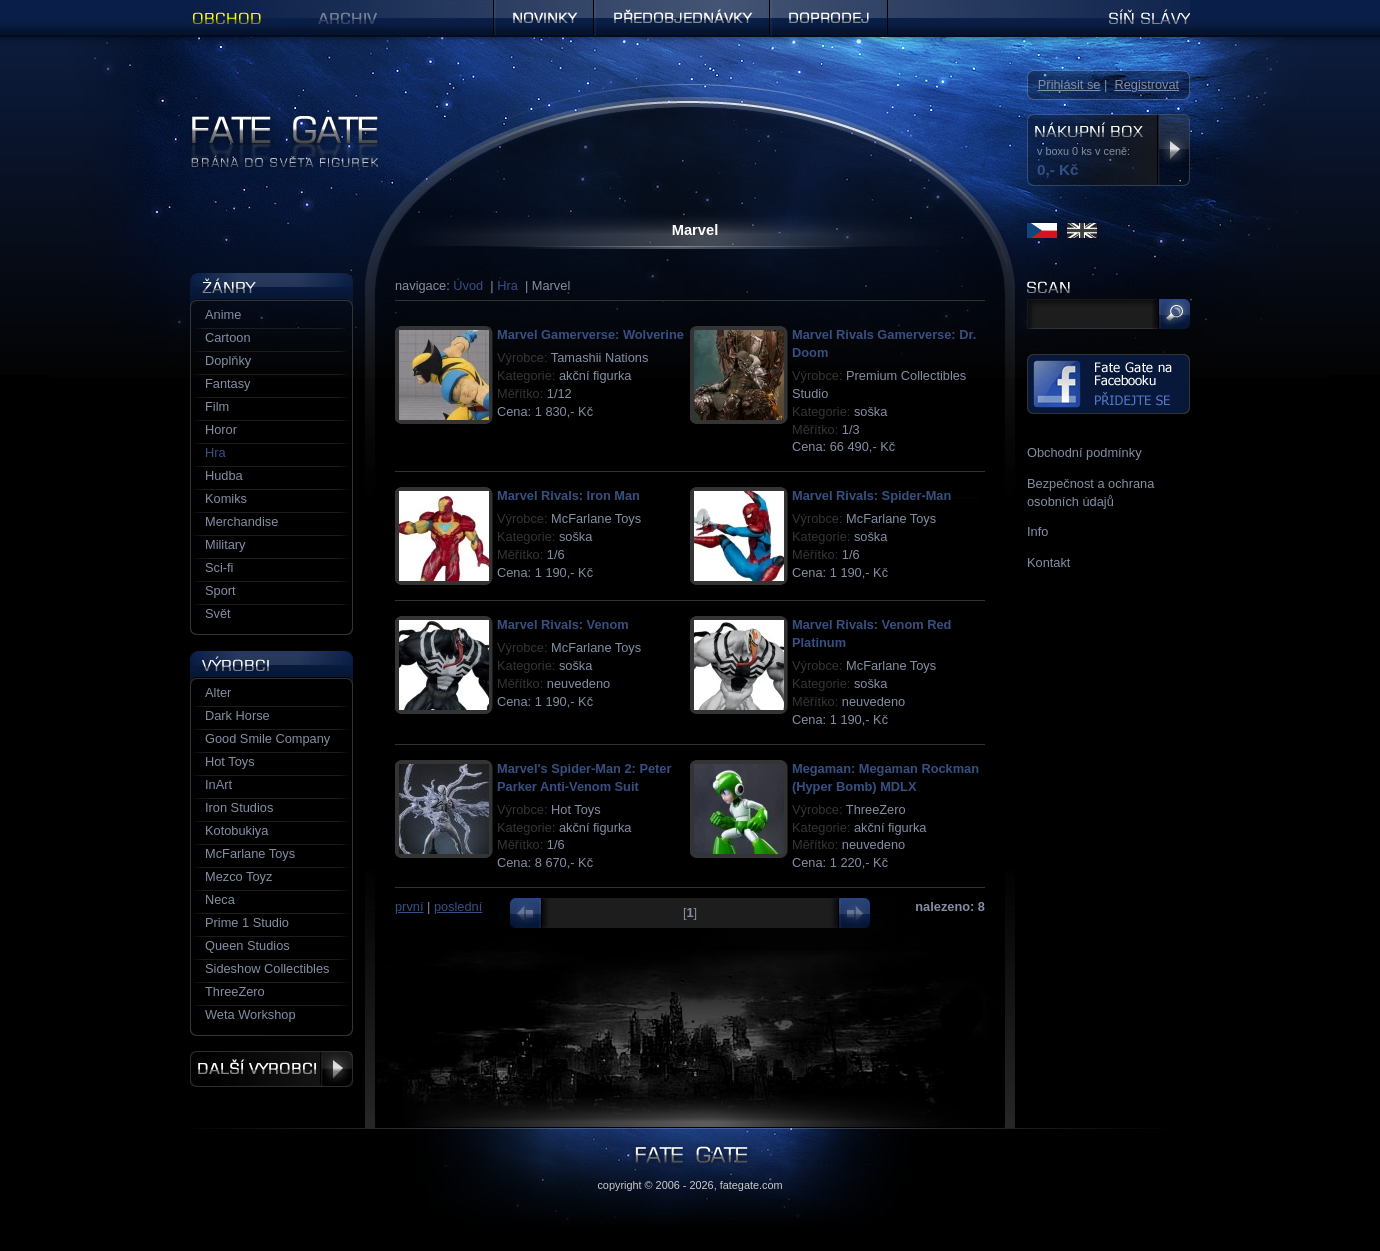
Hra (507, 285)
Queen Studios (247, 945)
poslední (458, 906)
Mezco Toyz (238, 876)
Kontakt (1048, 562)
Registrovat (1146, 84)
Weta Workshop (250, 1014)
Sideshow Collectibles (267, 968)
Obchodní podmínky (1084, 452)
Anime (223, 314)
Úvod (468, 285)
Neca (220, 899)
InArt (218, 784)
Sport (220, 590)
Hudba (224, 475)
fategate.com (751, 1185)
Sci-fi (219, 567)
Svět (218, 613)
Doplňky (228, 360)
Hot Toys (230, 761)
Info (1037, 531)
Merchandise (241, 521)
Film (217, 406)
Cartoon (228, 337)
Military (225, 544)
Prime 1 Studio (247, 922)
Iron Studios (239, 807)
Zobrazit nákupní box (1173, 150)
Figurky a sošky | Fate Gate (268, 122)
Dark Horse (237, 715)
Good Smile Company (267, 738)
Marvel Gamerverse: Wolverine (590, 334)
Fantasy (228, 383)
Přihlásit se (1069, 84)
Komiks (226, 498)
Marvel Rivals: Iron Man (568, 495)
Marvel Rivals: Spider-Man (871, 495)
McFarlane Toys (250, 853)
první (409, 906)
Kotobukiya (236, 830)
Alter (218, 692)
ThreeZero (235, 991)
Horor (221, 429)
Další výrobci (271, 1069)
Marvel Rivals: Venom (563, 624)
